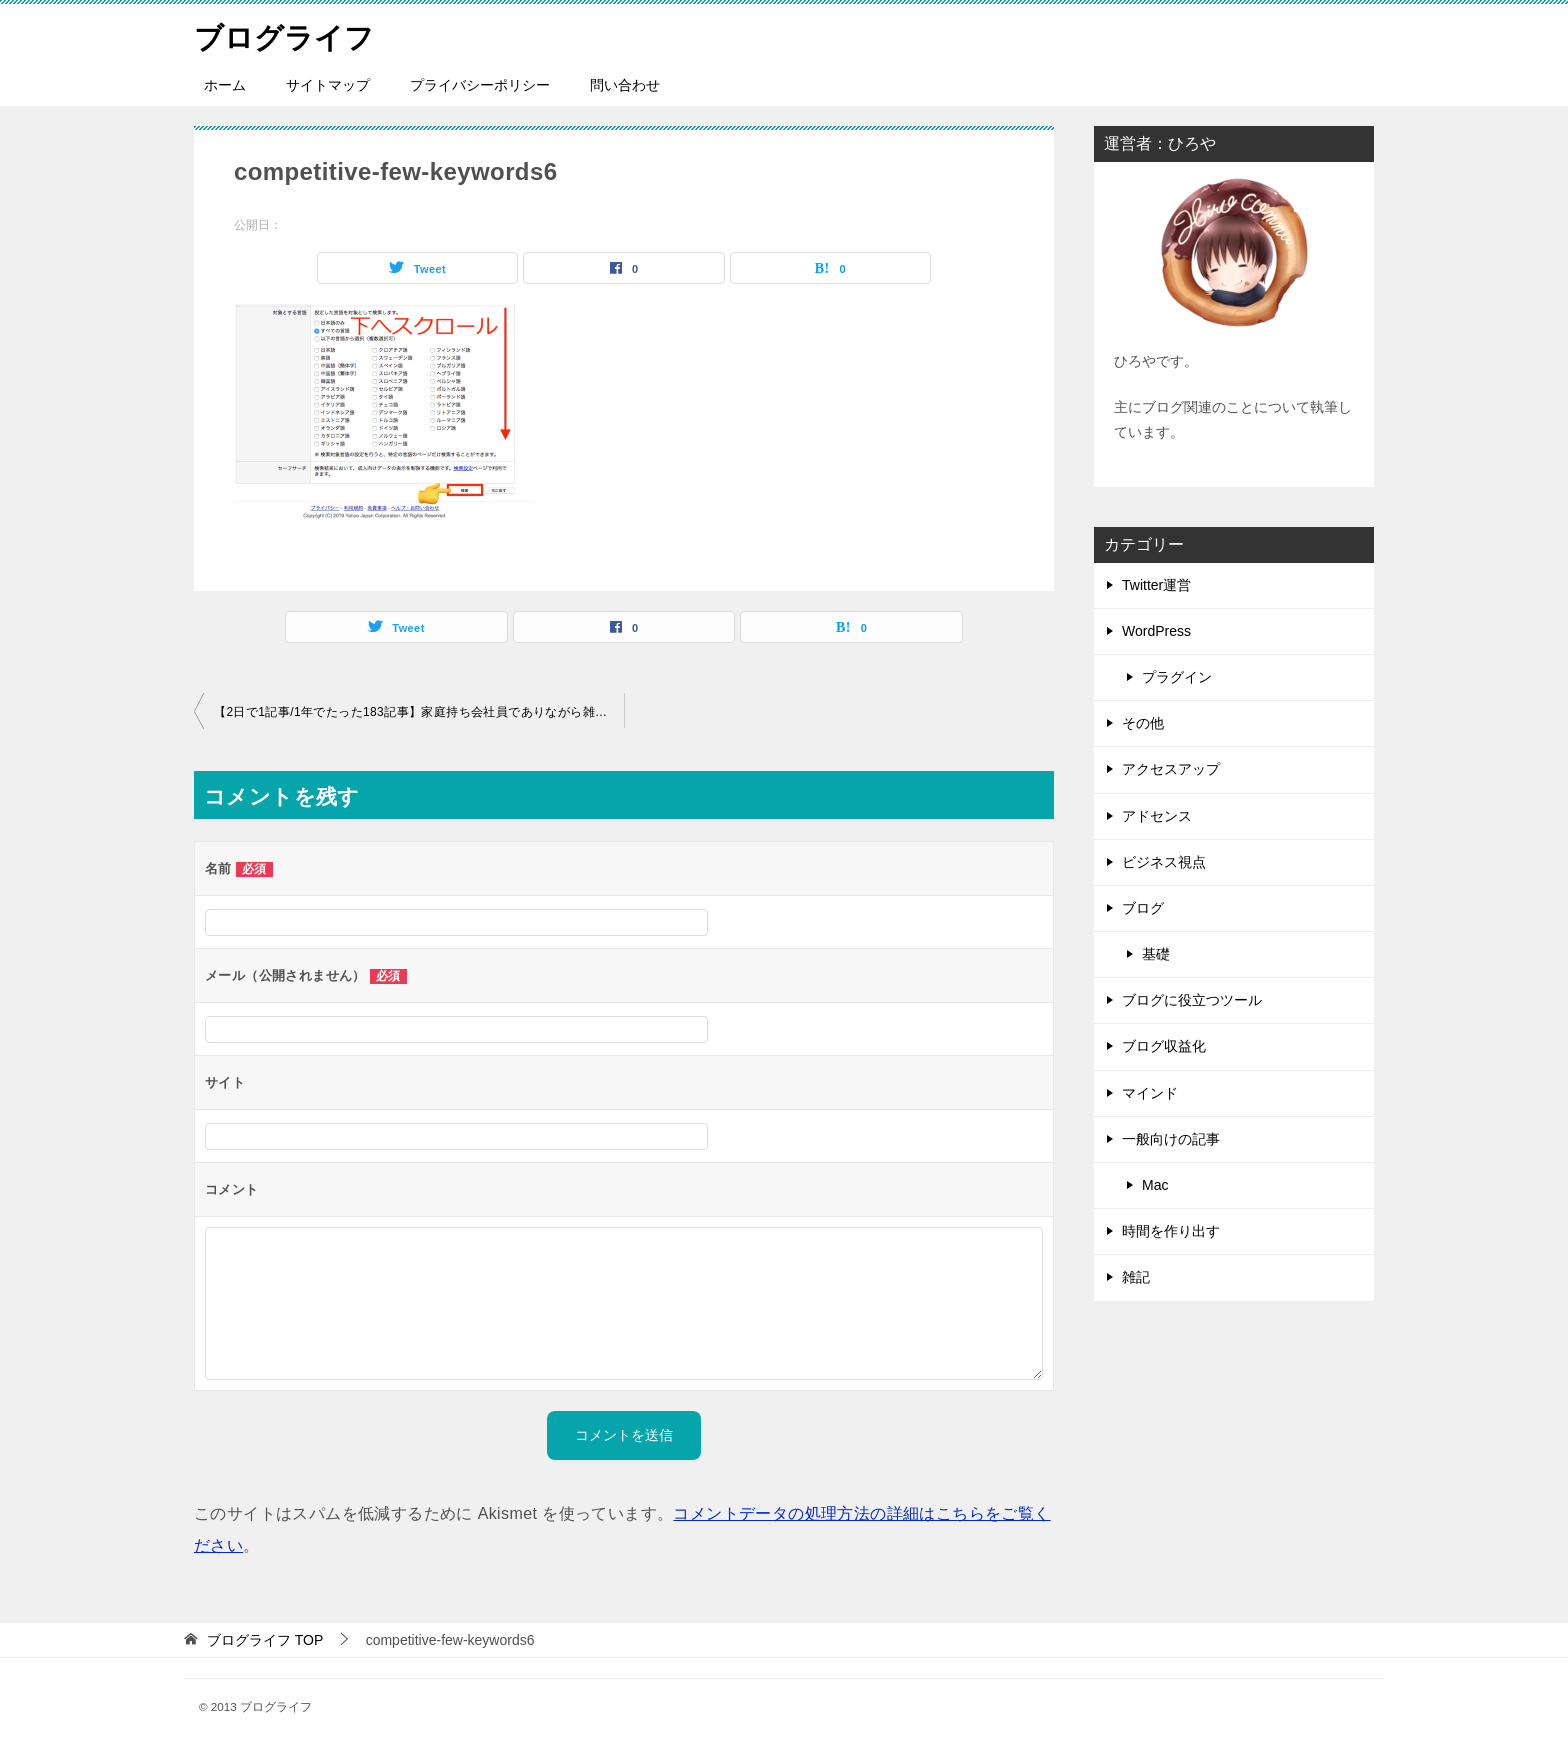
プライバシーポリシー (480, 85)
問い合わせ (625, 85)
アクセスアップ (1171, 769)
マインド (1150, 1093)
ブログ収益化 (1164, 1046)
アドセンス (1157, 816)
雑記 (1136, 1277)
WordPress (1156, 631)
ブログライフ (287, 34)
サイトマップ (328, 85)
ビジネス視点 (1164, 862)
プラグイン (1177, 677)
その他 (1143, 723)
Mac (1155, 1185)
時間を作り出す (1171, 1231)
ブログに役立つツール (1192, 1000)
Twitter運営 (1156, 585)
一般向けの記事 (1171, 1139)
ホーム (225, 85)
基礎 (1156, 954)
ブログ (1143, 908)
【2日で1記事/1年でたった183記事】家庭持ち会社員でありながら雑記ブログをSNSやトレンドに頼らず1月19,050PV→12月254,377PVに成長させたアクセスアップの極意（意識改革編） (419, 712)
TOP (265, 1640)
